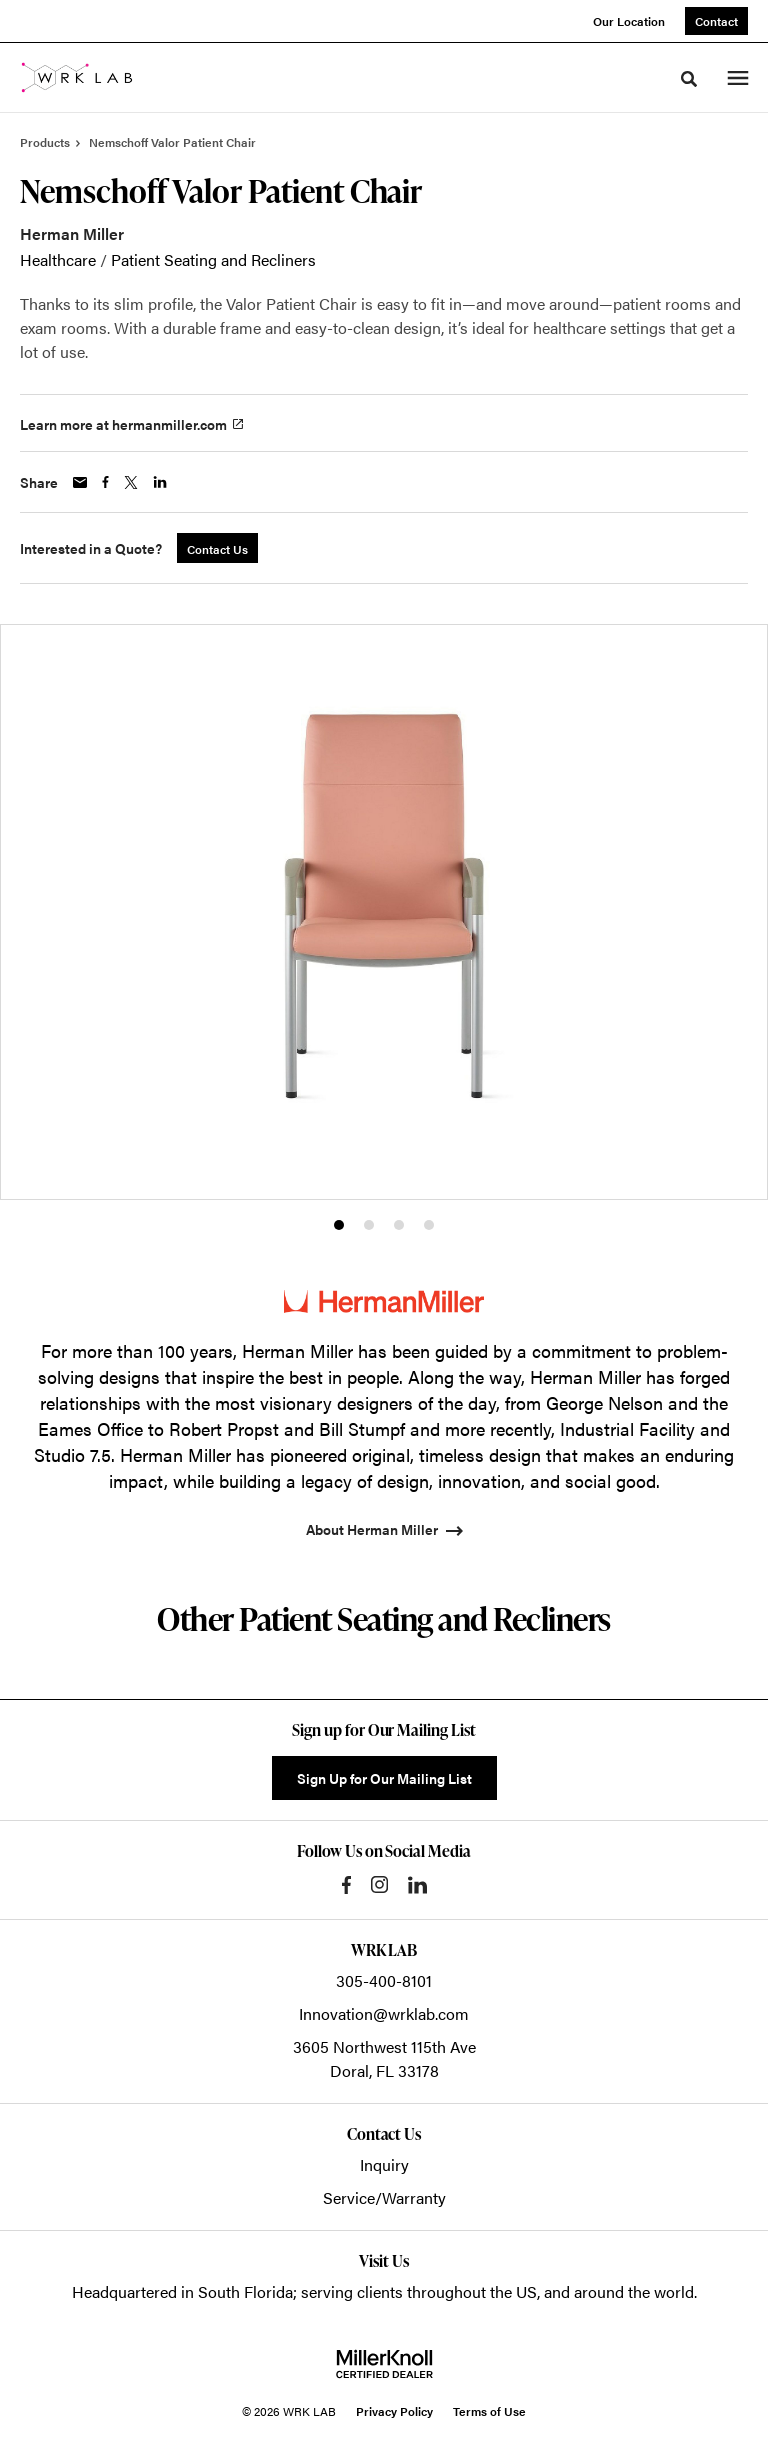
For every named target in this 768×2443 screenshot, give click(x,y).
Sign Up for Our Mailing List (384, 1778)
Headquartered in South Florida (182, 2291)
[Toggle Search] (689, 79)
